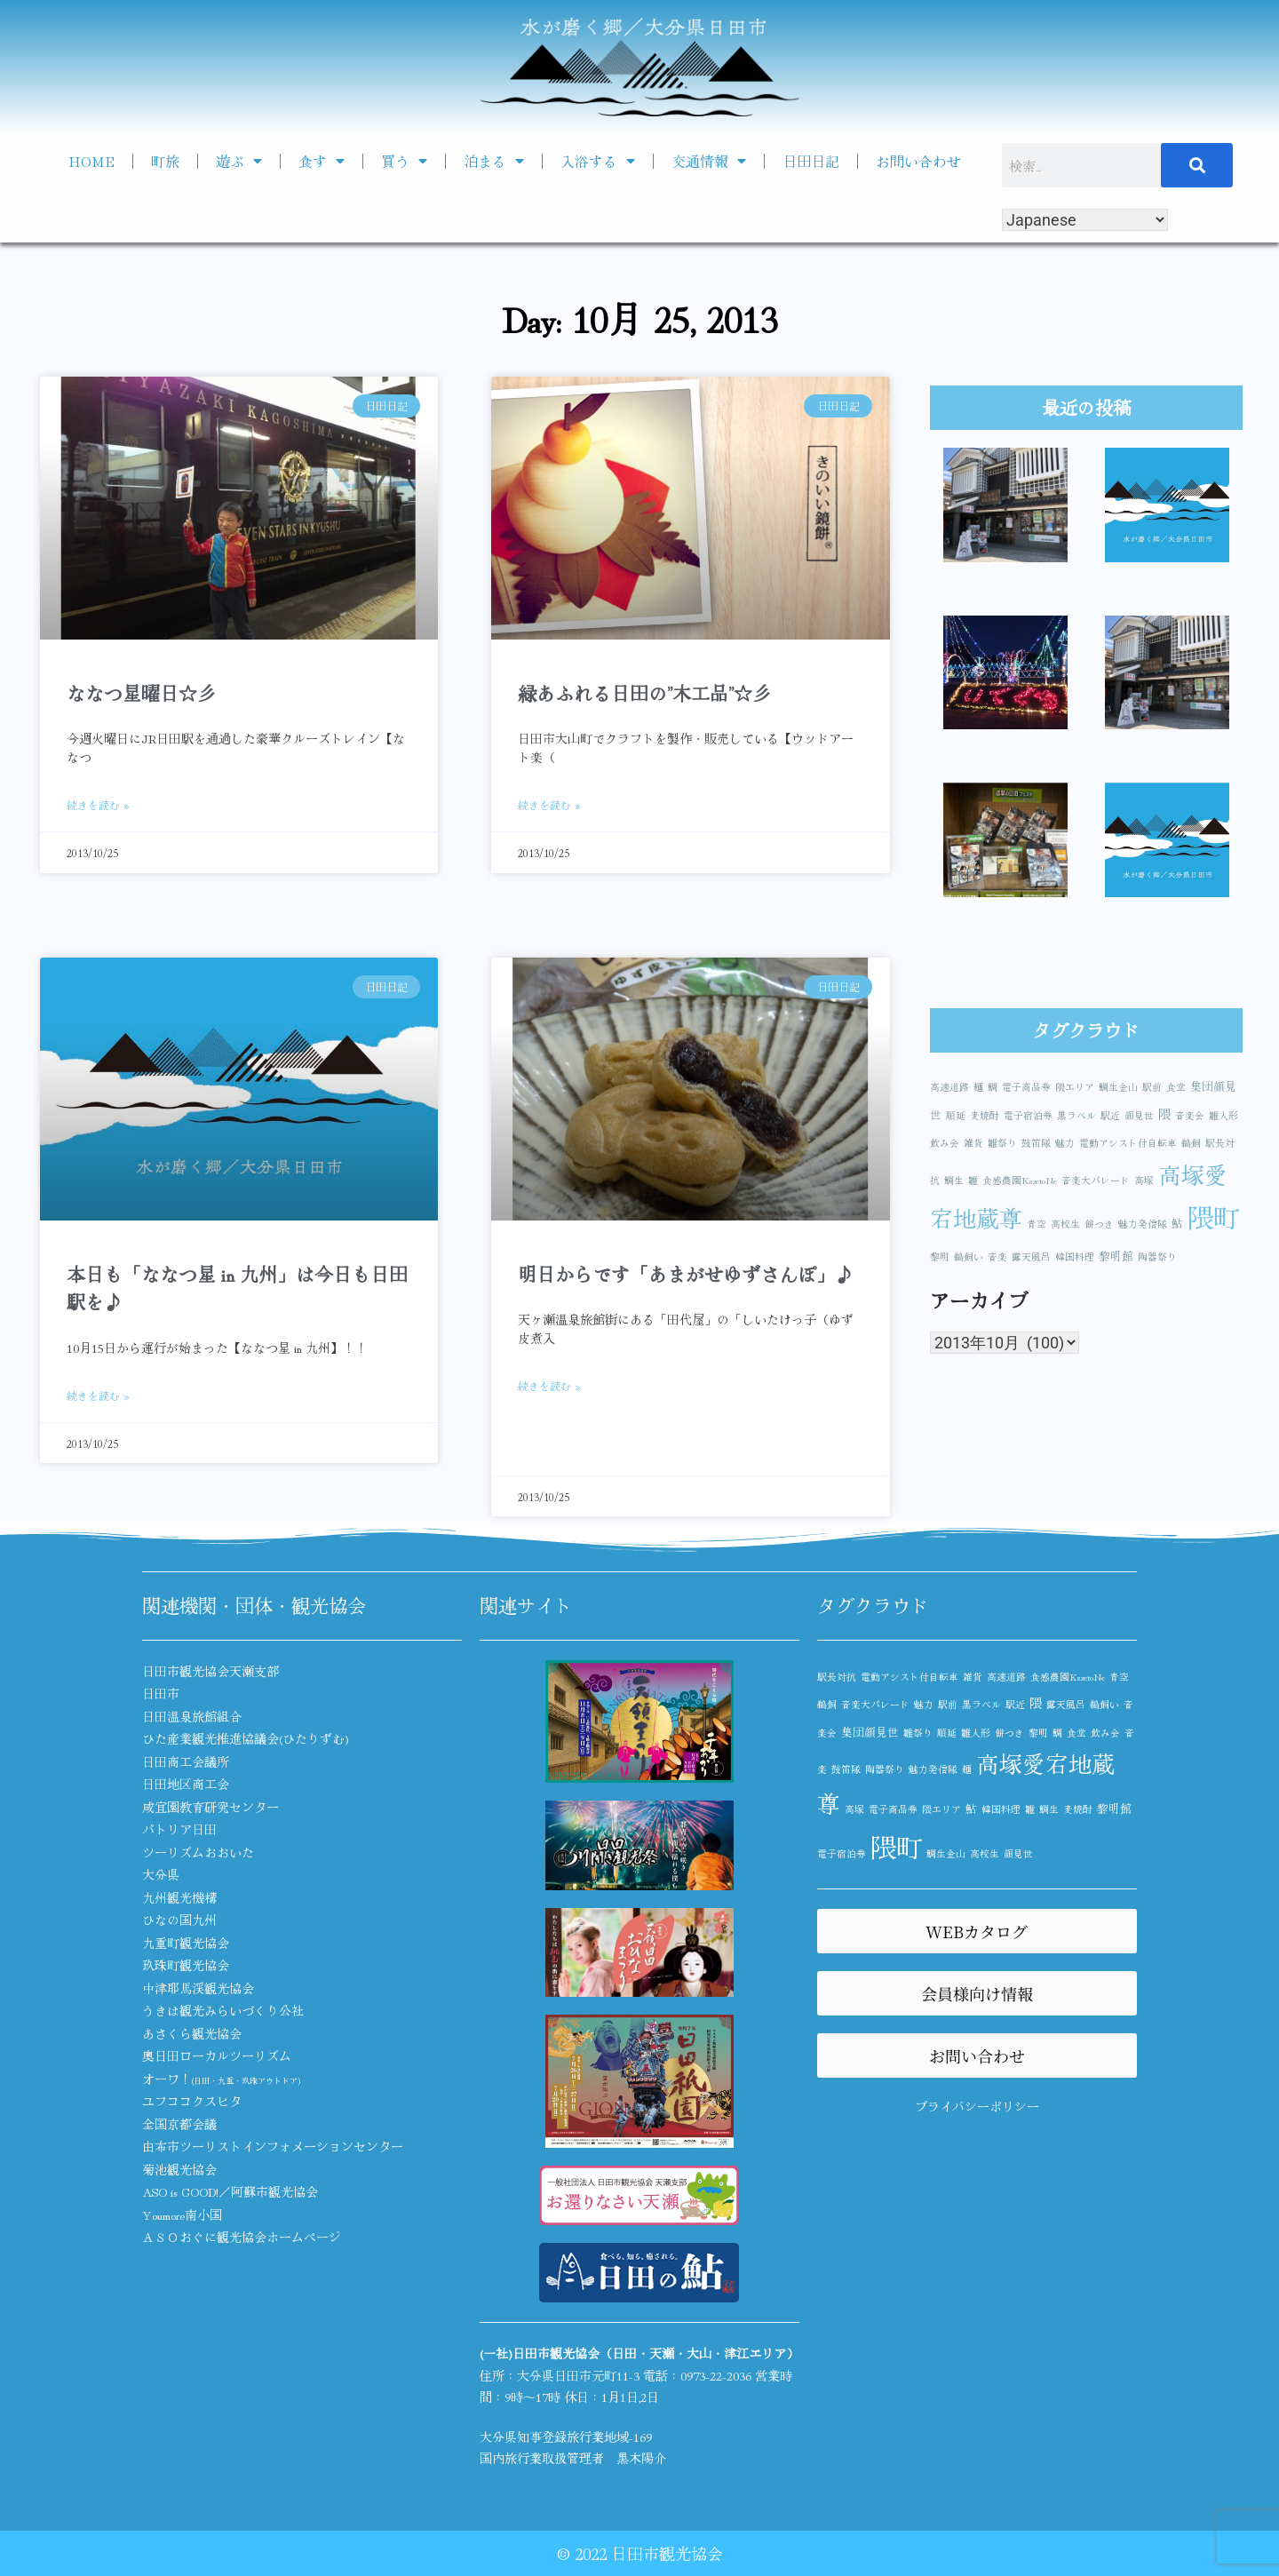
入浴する (597, 161)
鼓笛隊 (1036, 1142)
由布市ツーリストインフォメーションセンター (272, 2146)
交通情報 (708, 161)
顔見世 (1139, 1115)
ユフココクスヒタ (192, 2101)
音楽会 (1189, 1115)
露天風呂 (1031, 1256)
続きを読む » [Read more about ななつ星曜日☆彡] (98, 804)
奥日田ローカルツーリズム (216, 2055)
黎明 (939, 1256)
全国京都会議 (179, 2124)
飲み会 (944, 1142)
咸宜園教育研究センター (210, 1807)
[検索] (1197, 165)
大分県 (160, 1874)
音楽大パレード (1095, 1180)
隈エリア (1074, 1086)
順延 (955, 1115)
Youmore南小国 (182, 2214)
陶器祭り (1157, 1256)
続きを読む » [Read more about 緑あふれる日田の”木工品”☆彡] (549, 804)
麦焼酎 (984, 1115)
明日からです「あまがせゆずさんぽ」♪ (686, 1273)
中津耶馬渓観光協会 (198, 1988)
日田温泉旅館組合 (192, 1716)
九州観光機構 (179, 1897)
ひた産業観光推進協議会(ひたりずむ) (245, 1738)
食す (321, 161)
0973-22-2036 (715, 2375)
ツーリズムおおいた (198, 1852)
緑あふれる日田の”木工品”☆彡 (644, 693)
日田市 (160, 1693)
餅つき (1099, 1223)
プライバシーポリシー (977, 2106)
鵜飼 (1191, 1142)
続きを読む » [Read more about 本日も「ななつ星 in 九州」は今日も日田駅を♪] (98, 1395)
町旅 (165, 160)
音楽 (997, 1256)
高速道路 (949, 1086)
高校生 (1065, 1223)
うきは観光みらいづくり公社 (223, 2010)
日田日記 (810, 160)
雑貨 (973, 1142)
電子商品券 (1026, 1086)
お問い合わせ (918, 160)
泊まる (494, 161)
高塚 (1144, 1180)
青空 (1036, 1223)
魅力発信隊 (1142, 1223)
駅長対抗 (836, 1676)
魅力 (1065, 1142)
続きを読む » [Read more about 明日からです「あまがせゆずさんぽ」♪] (549, 1385)
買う (404, 161)
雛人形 (1223, 1115)
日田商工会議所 (185, 1761)
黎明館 (1116, 1255)
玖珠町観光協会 (185, 1965)
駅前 (1152, 1086)
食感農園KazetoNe (1019, 1180)
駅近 (1110, 1115)
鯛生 (954, 1180)
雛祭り (1002, 1142)
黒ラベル (1076, 1115)
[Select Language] (1085, 220)
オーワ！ (221, 2078)
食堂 (1176, 1086)
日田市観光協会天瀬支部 (210, 1671)
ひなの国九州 (179, 1919)
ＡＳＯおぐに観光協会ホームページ (241, 2237)
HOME (91, 160)
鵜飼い (968, 1256)
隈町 (1213, 1216)
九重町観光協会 (185, 1943)
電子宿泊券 (1028, 1115)
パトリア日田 (179, 1829)
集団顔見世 (870, 1731)
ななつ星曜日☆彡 (141, 693)
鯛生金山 (1118, 1086)
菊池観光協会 (179, 2169)
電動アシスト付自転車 (1128, 1142)
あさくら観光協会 (192, 2033)
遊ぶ (239, 161)
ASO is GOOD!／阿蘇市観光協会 (230, 2191)
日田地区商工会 (185, 1784)
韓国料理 (1074, 1256)
